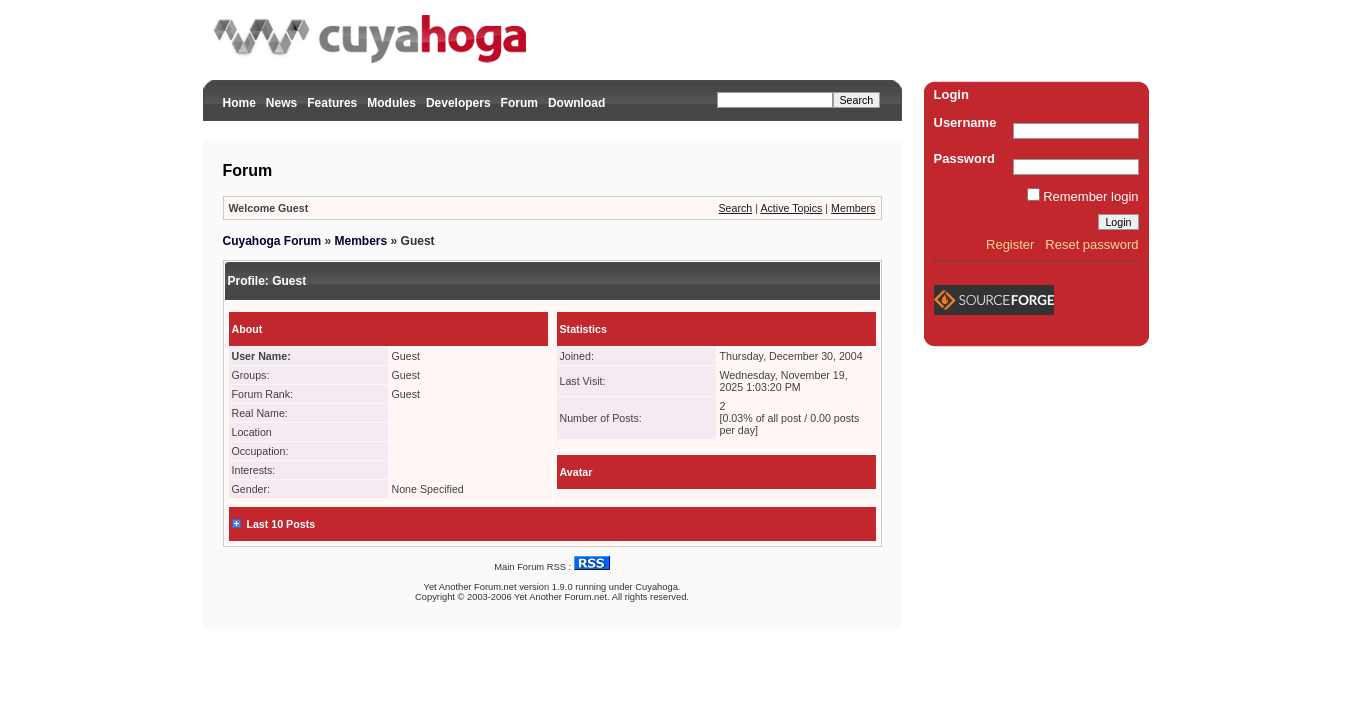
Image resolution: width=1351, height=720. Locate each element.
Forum (519, 103)
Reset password (1091, 244)
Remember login (1090, 196)
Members (853, 208)
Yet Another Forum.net (470, 587)
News (281, 103)
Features (332, 103)
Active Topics (791, 208)
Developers (458, 103)
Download (576, 103)
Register (1010, 244)
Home (239, 103)
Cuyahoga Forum (272, 241)
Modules (391, 103)
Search (736, 208)
